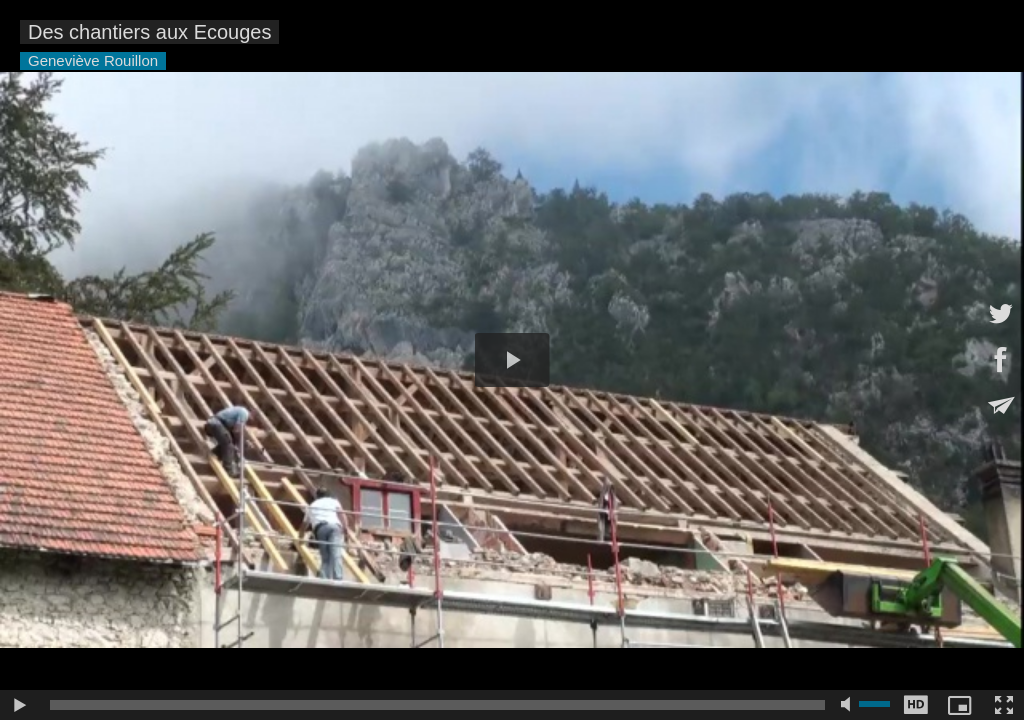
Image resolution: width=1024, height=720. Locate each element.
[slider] (437, 705)
